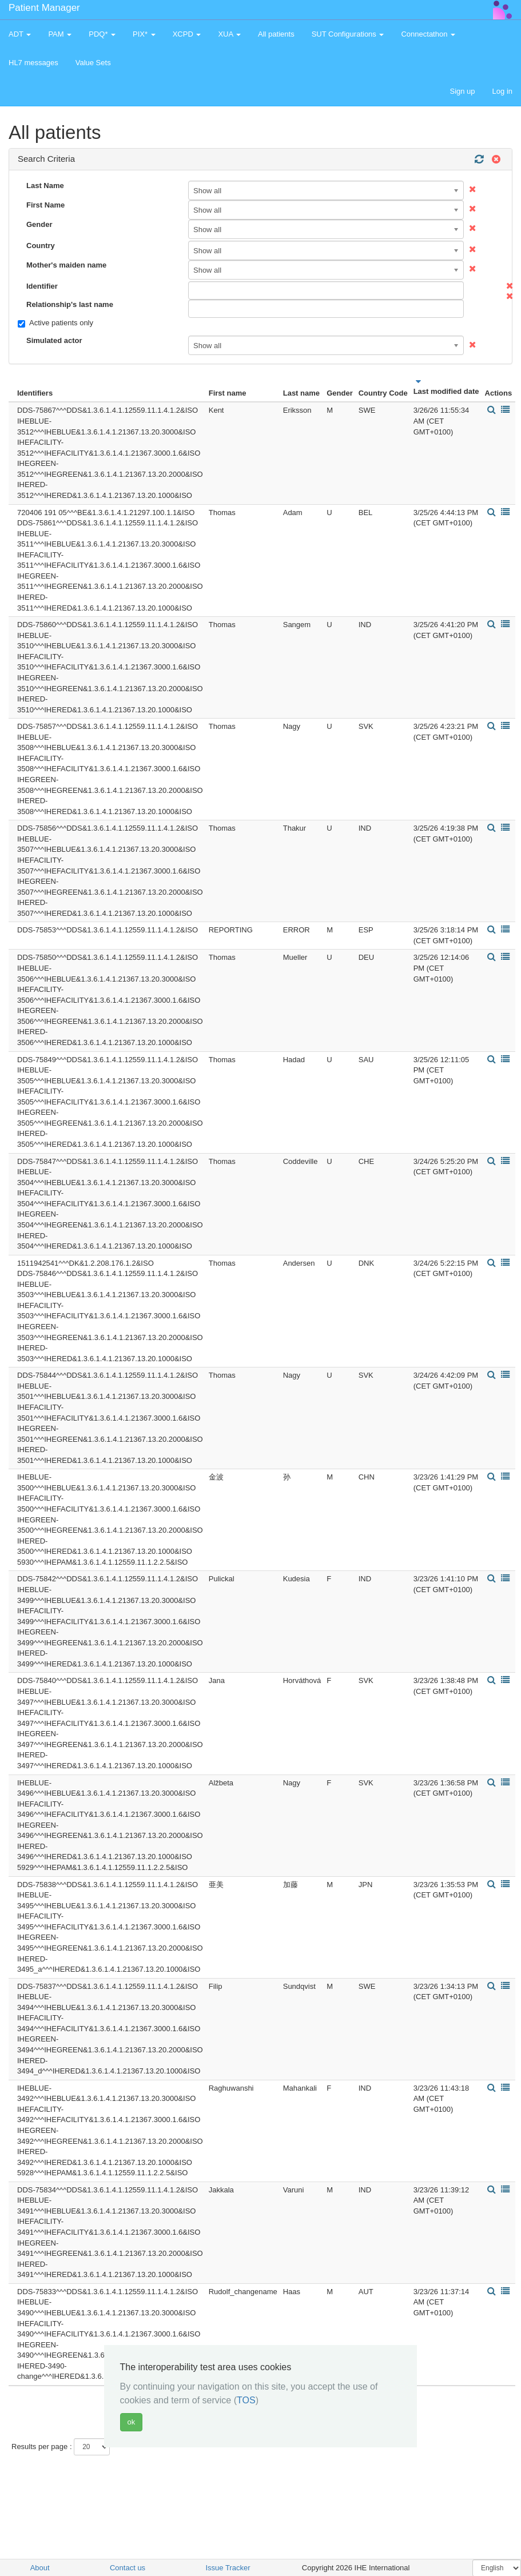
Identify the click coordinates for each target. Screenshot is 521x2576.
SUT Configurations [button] (348, 34)
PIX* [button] (144, 34)
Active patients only (55, 323)
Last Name (45, 185)
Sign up (462, 91)
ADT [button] (20, 34)
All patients (276, 34)
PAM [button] (59, 34)
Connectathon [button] (428, 34)
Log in (502, 91)
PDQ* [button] (102, 34)
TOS (246, 2400)
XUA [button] (229, 34)
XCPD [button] (187, 34)
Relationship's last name (69, 304)
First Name (45, 205)
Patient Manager (44, 7)
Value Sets (93, 62)
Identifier (42, 286)
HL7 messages (33, 62)
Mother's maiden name (66, 265)
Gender (39, 224)
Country (40, 245)
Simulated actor (54, 340)
